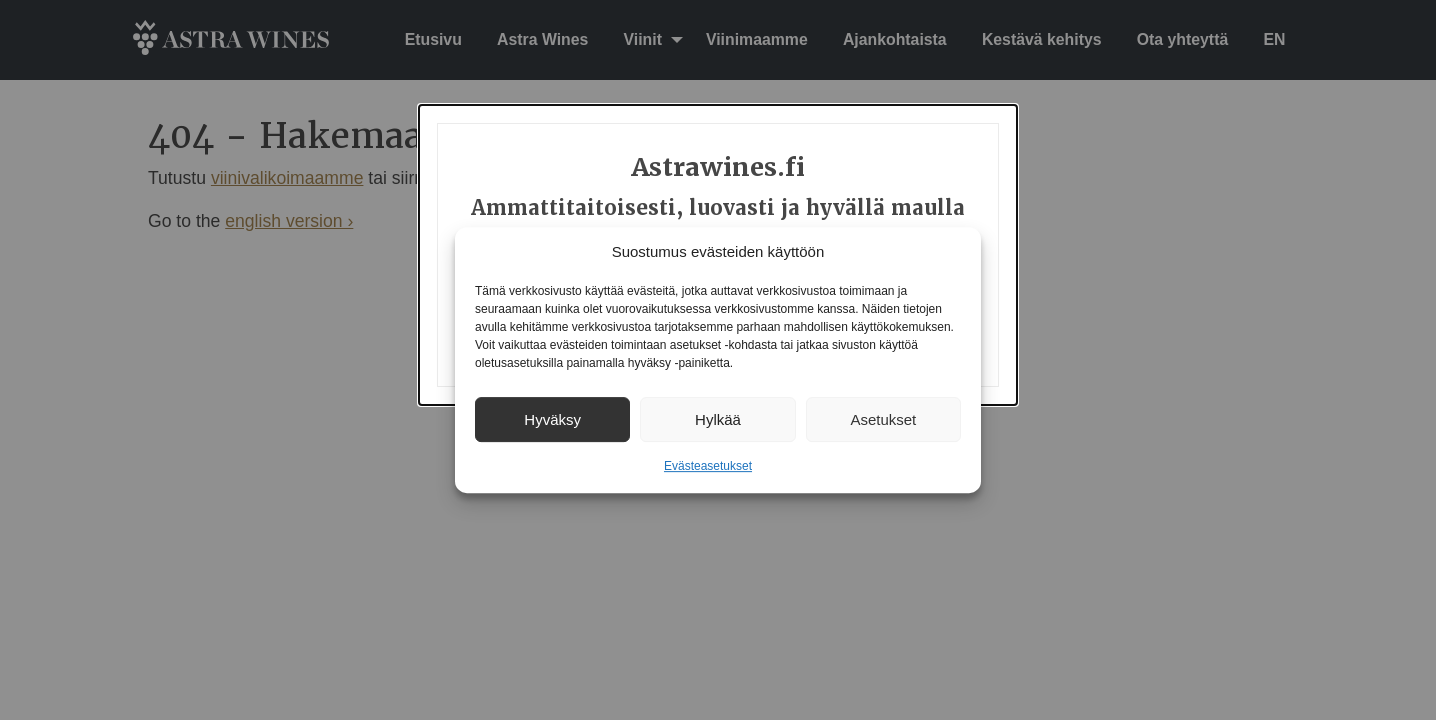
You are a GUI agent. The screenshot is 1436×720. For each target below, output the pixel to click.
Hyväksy (552, 419)
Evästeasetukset (708, 466)
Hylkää (718, 419)
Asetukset (883, 419)
